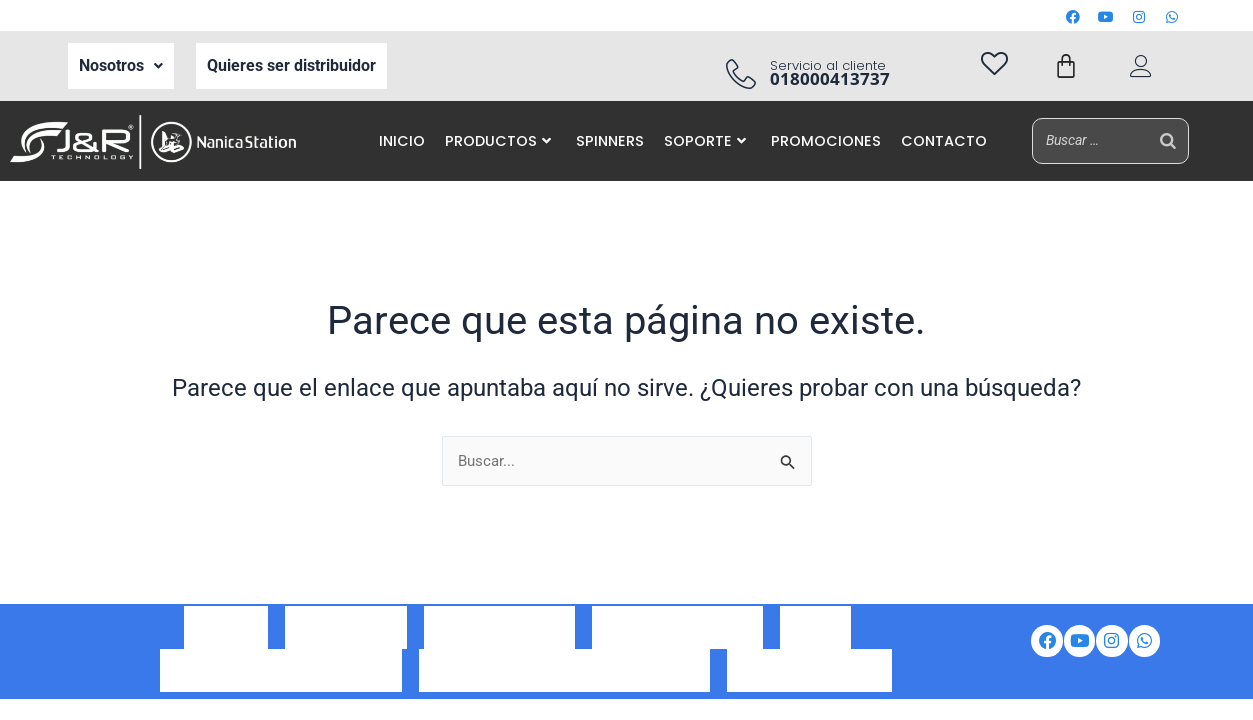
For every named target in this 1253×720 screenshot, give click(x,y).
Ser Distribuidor (346, 639)
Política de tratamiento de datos (281, 666)
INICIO (402, 141)
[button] (121, 66)
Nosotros (121, 65)
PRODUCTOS (498, 141)
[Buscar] (1168, 140)
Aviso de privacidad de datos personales (564, 666)
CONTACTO (944, 141)
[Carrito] (1066, 66)
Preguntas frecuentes (809, 666)
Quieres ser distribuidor (291, 65)
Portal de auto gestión (677, 639)
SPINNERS (610, 141)
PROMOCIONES (826, 141)
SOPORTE (705, 141)
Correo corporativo (499, 639)
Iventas (815, 639)
